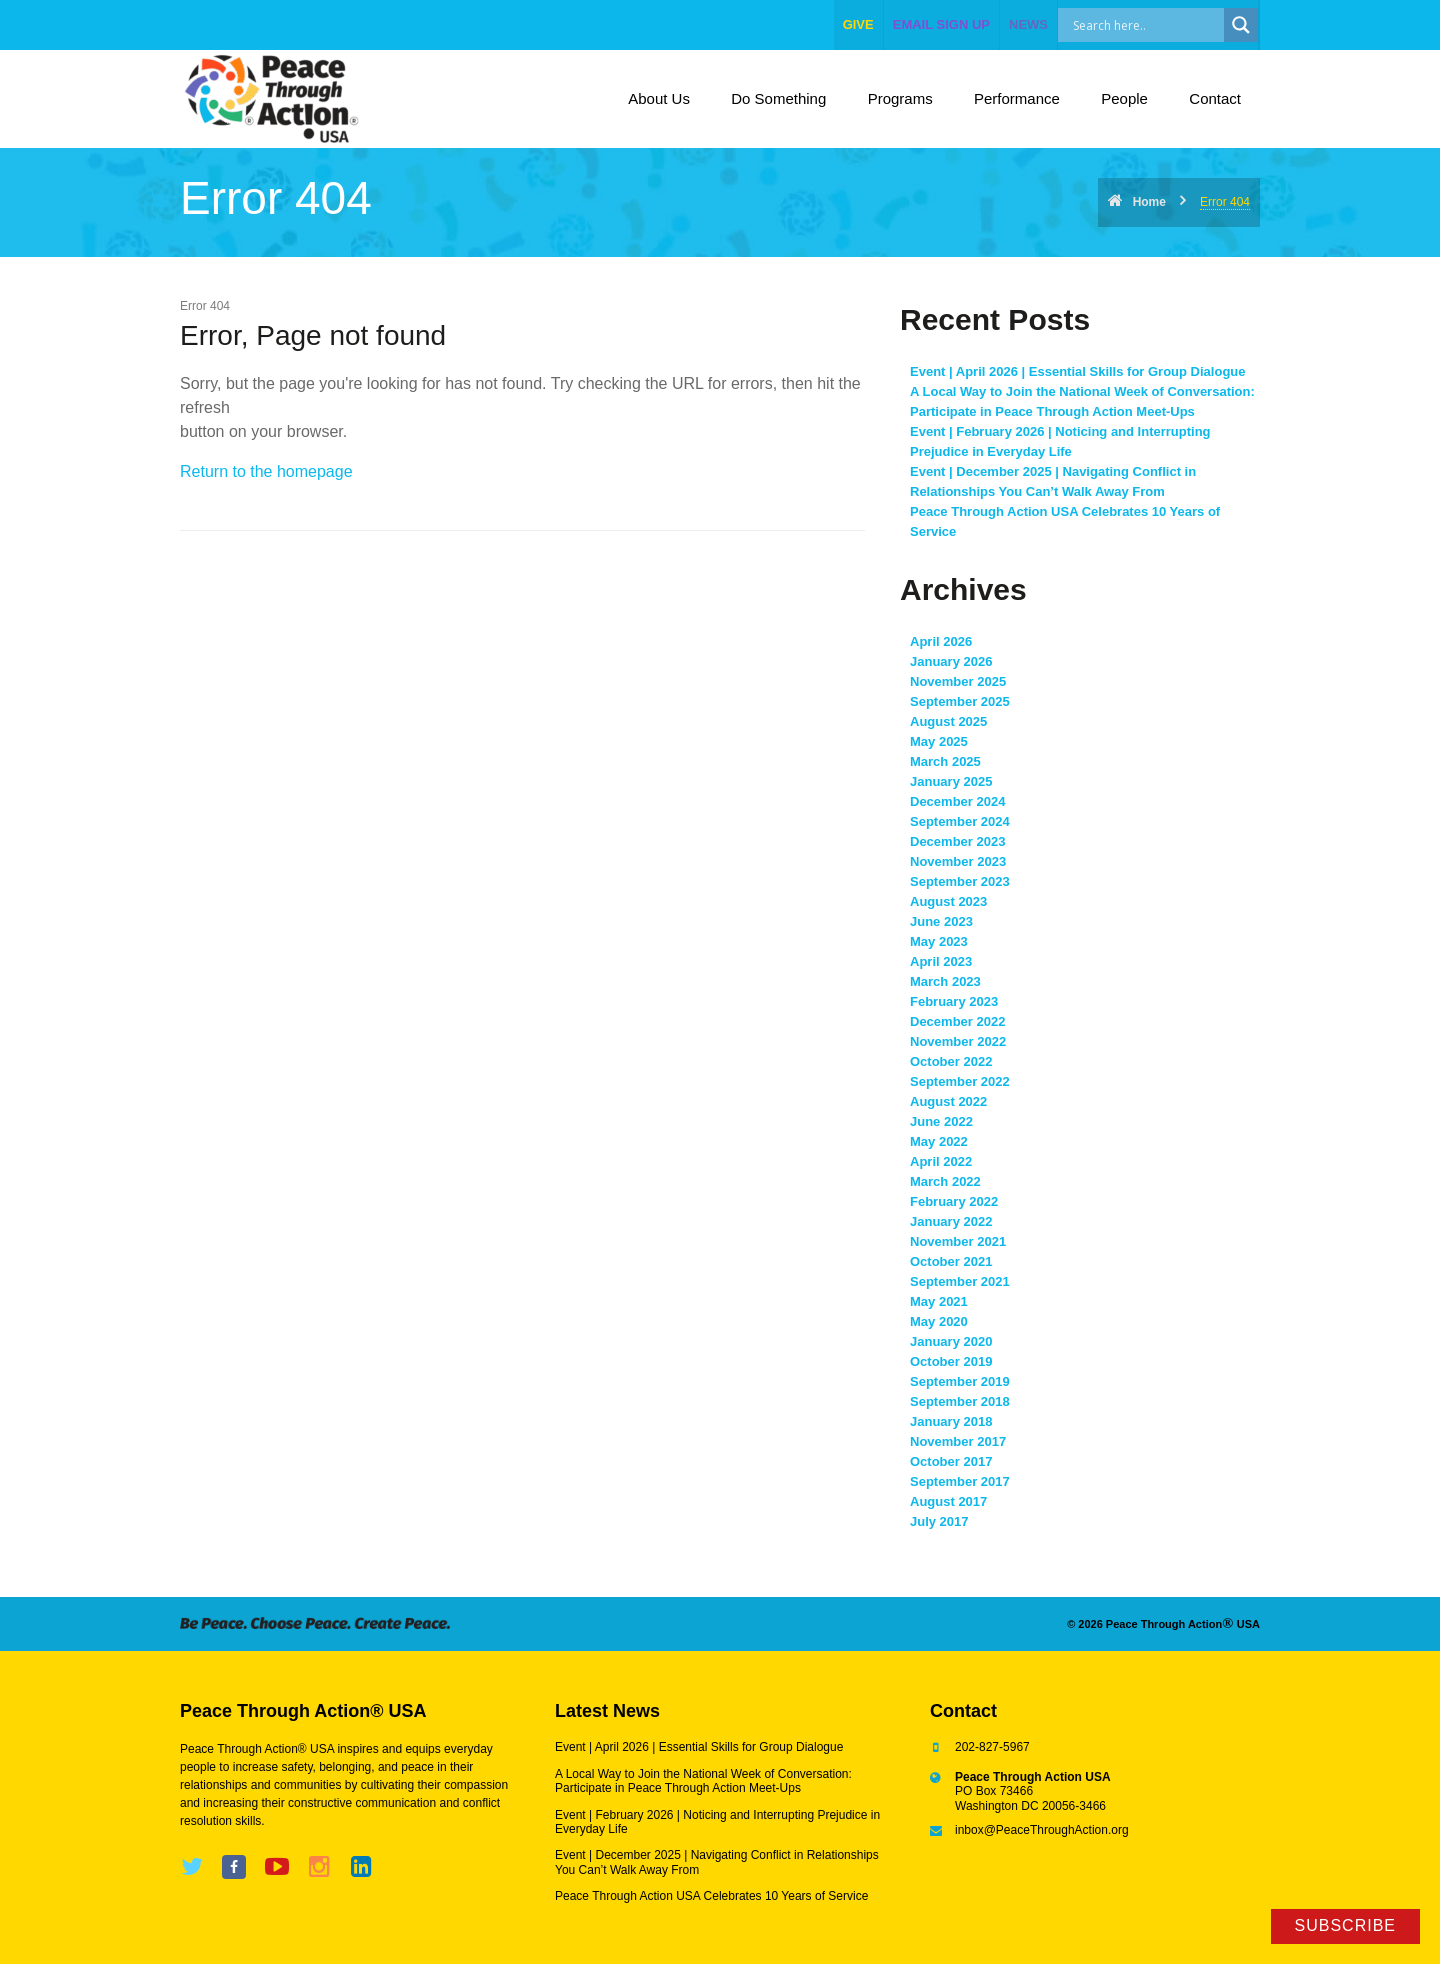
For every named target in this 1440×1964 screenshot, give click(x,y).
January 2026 (951, 661)
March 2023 (945, 981)
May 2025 (939, 741)
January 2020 (951, 1341)
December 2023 (957, 841)
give (858, 24)
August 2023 (948, 901)
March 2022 (945, 1181)
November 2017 (958, 1441)
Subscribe (1345, 1925)
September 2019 (960, 1381)
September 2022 (960, 1081)
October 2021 (951, 1261)
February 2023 (954, 1001)
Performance (1017, 98)
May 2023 (939, 941)
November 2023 (958, 861)
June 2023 (941, 921)
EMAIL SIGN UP (941, 24)
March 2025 (945, 761)
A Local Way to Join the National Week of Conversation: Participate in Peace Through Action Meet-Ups (703, 1781)
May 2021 (939, 1301)
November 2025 (958, 681)
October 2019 (951, 1361)
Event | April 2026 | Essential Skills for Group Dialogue (1078, 371)
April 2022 (941, 1161)
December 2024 (957, 801)
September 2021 (960, 1281)
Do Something (778, 98)
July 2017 (939, 1521)
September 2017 (960, 1481)
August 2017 (948, 1501)
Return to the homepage (266, 471)
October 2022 (951, 1061)
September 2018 (960, 1401)
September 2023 (960, 881)
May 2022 (939, 1141)
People (1124, 98)
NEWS (1028, 24)
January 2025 (951, 781)
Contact (1215, 98)
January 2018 (951, 1421)
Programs (900, 98)
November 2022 (958, 1041)
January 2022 (951, 1221)
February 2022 (954, 1201)
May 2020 (939, 1321)
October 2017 (951, 1461)
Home (1149, 202)
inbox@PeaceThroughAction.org (1042, 1830)
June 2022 (941, 1121)
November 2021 (958, 1241)
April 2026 (941, 641)
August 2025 (948, 721)
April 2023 (941, 961)
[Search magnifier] (1241, 25)
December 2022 (957, 1021)
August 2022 (948, 1101)
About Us (659, 98)
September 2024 (960, 821)
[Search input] (1162, 25)
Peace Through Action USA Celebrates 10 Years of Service (711, 1896)
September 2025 (960, 701)
